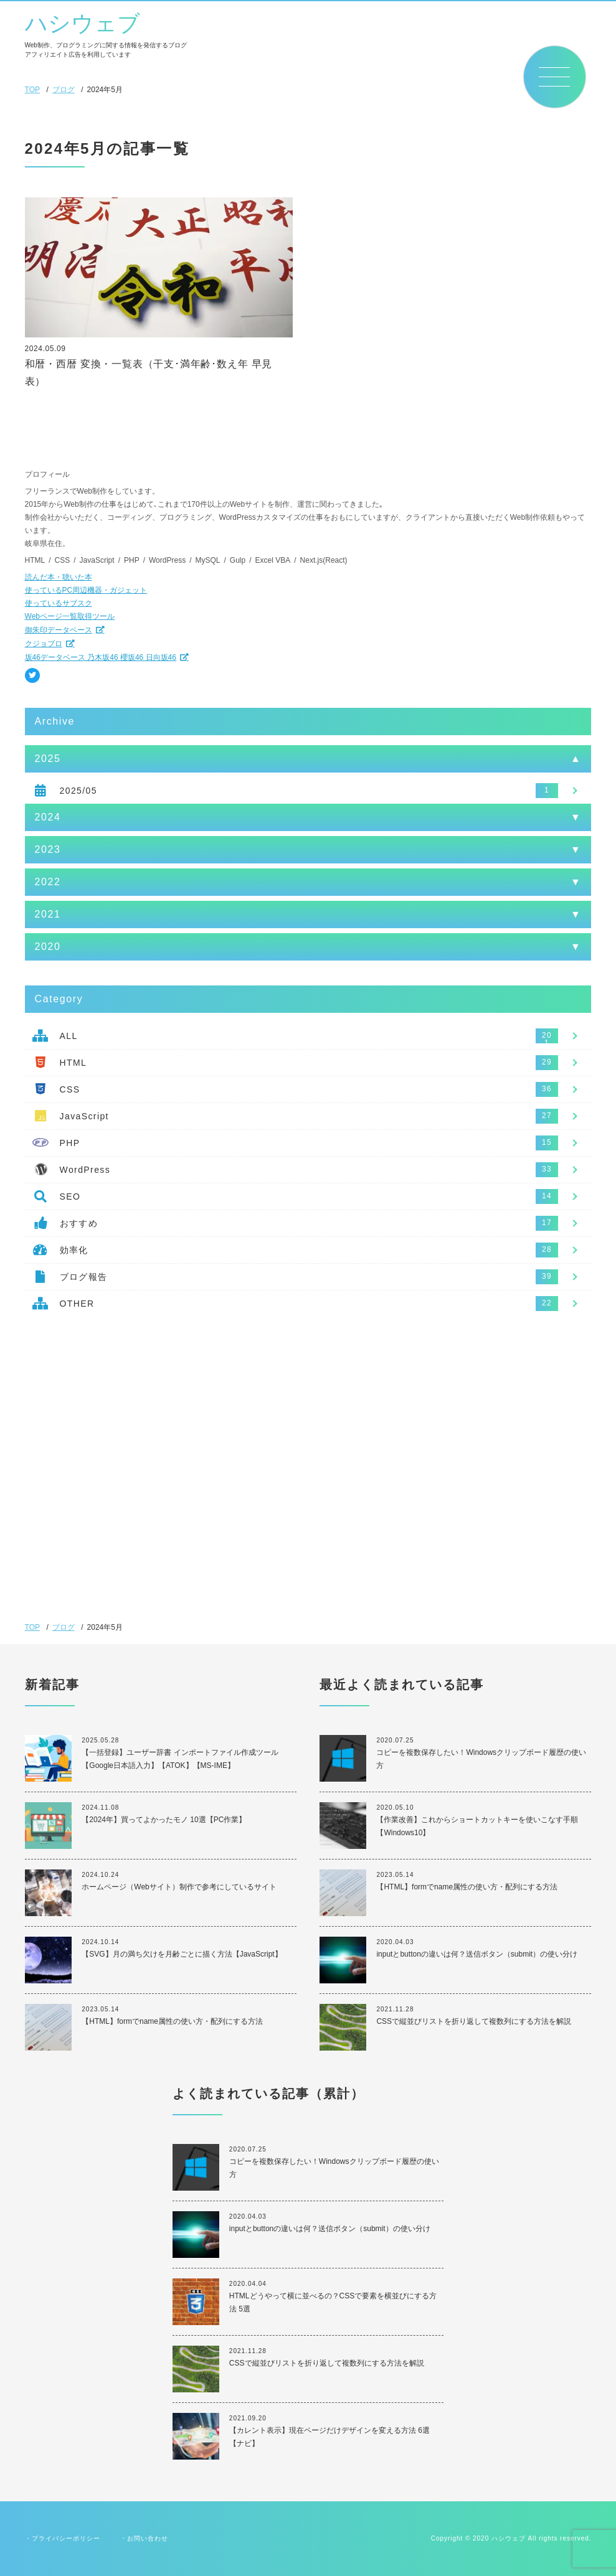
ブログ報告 (84, 1277)
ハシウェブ (82, 23)
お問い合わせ (147, 2538)
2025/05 (78, 791)
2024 (48, 817)
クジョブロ (43, 643)
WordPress (85, 1170)
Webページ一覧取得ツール (70, 616)
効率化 (74, 1250)
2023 (48, 849)
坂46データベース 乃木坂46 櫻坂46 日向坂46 (100, 657)
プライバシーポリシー (66, 2538)
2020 (48, 946)
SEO (70, 1196)
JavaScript (84, 1116)
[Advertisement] (308, 1429)
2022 (48, 882)
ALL (69, 1036)
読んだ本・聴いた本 (58, 577)
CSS (70, 1089)
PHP (70, 1143)
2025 (48, 758)
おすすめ (79, 1223)
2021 (48, 914)
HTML (73, 1063)
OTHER (77, 1304)
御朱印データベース (58, 630)
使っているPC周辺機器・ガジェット (86, 590)
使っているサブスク (58, 603)
